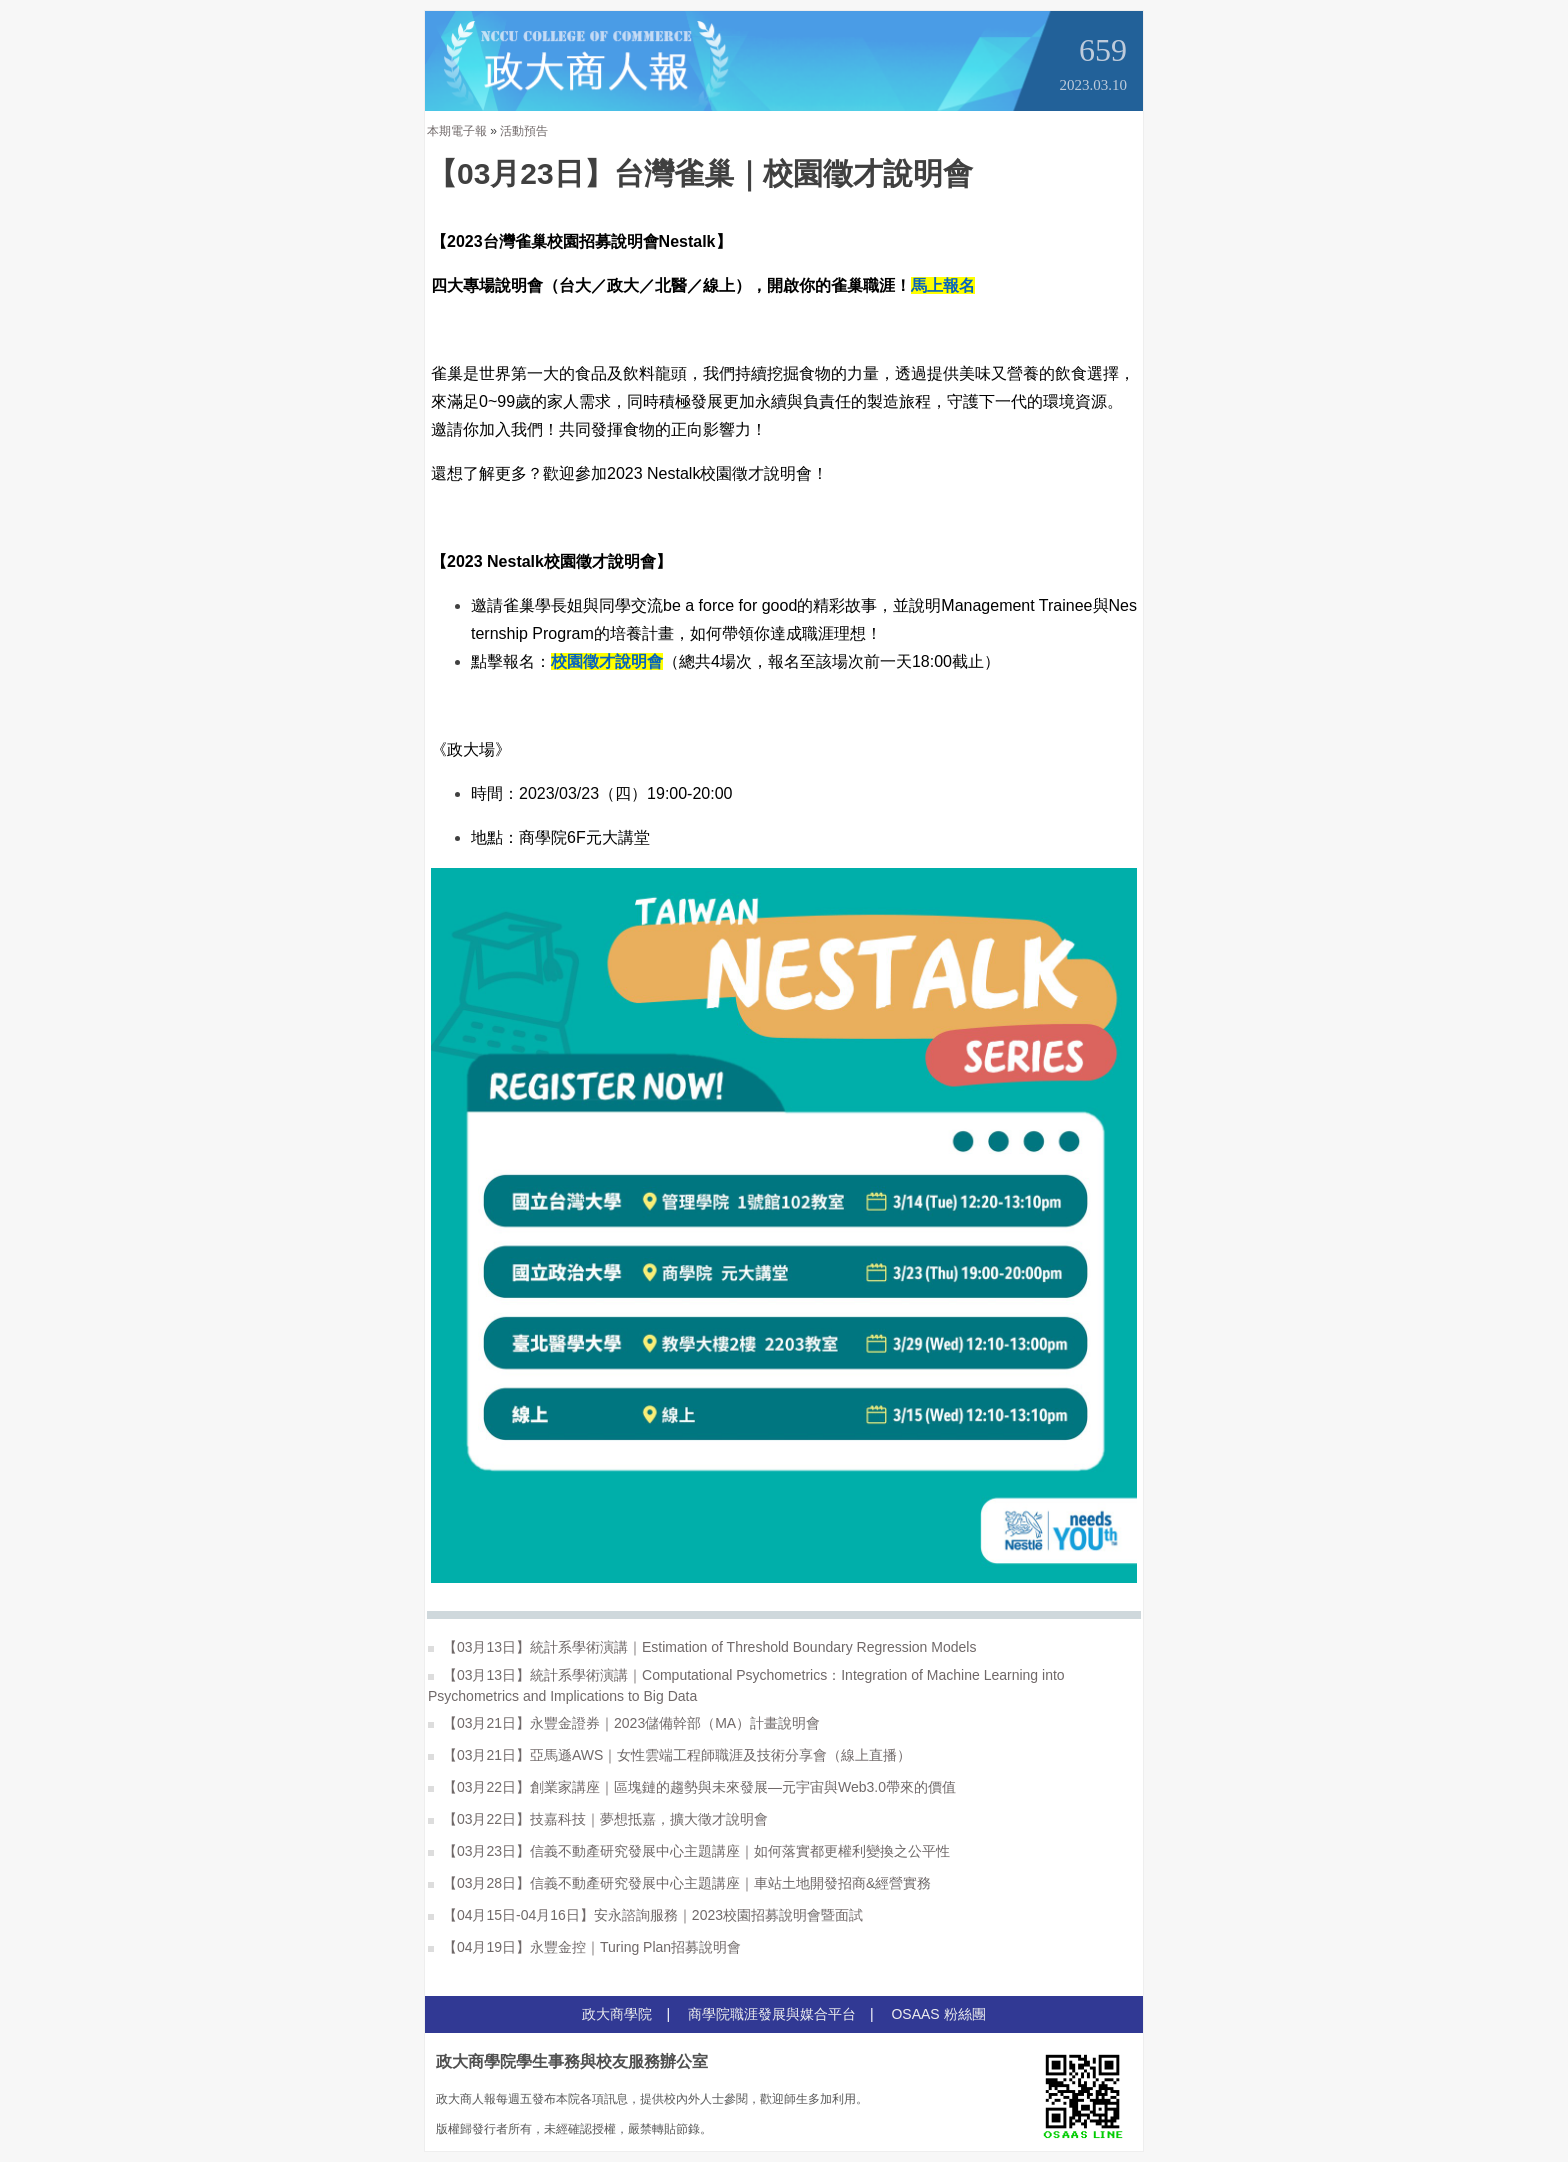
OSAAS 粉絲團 (938, 2014)
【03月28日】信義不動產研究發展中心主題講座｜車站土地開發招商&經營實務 (679, 1883)
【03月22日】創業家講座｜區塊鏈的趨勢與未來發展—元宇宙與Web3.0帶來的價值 (692, 1787)
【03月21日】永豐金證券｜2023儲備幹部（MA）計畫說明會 (624, 1723)
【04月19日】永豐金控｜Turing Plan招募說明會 (584, 1947)
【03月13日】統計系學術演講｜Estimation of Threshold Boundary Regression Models (702, 1647)
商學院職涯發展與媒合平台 (772, 2014)
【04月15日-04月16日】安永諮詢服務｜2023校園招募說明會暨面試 (645, 1915)
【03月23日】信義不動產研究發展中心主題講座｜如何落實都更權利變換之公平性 (689, 1851)
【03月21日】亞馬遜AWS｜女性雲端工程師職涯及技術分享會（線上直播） (669, 1755)
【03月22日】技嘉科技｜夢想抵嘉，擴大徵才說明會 (598, 1819)
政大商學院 (617, 2014)
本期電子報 (457, 131)
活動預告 (524, 131)
